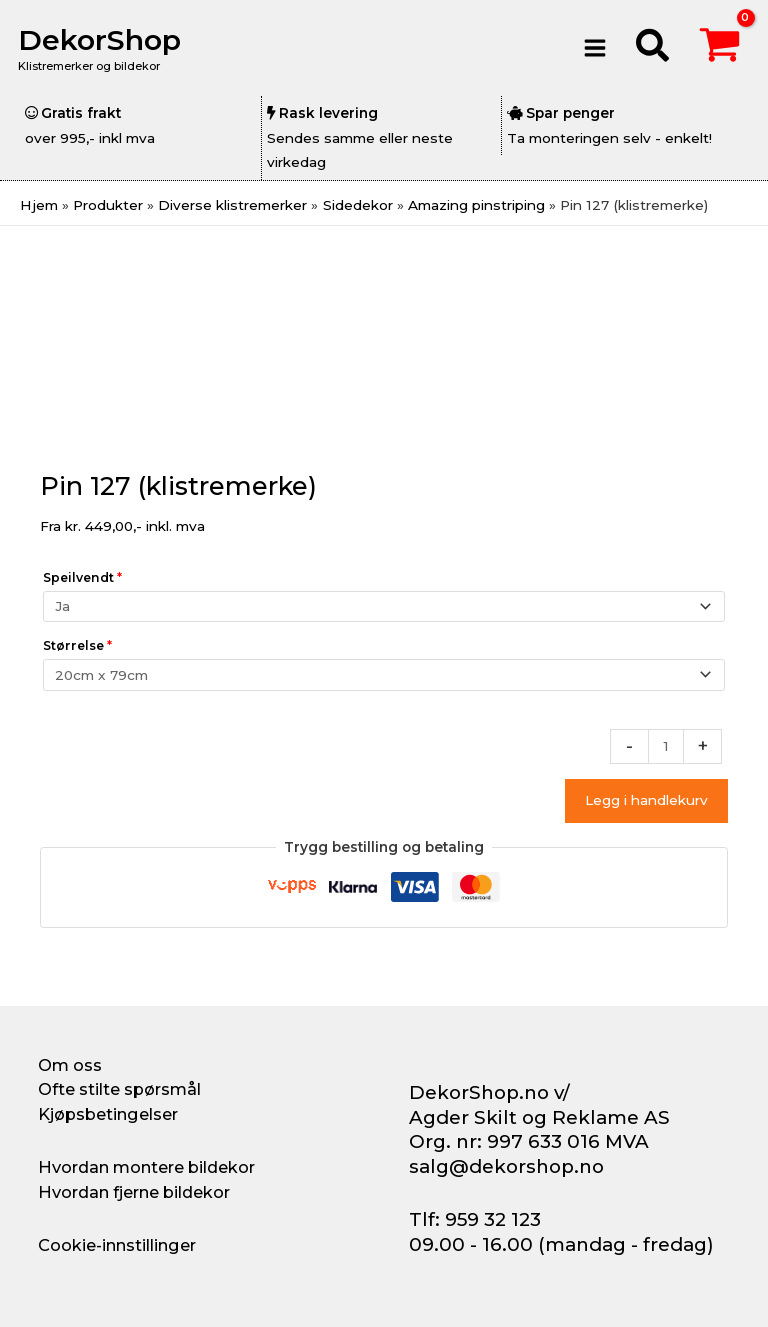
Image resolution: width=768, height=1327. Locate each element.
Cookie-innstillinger (117, 1245)
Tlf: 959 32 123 (475, 1219)
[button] (653, 48)
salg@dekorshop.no (506, 1166)
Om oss (70, 1065)
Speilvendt (82, 577)
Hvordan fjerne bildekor (134, 1192)
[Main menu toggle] (594, 47)
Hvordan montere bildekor (146, 1167)
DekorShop (103, 39)
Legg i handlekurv (646, 800)
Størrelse (77, 645)
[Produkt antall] (666, 746)
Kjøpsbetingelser (108, 1114)
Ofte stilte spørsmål (119, 1089)
